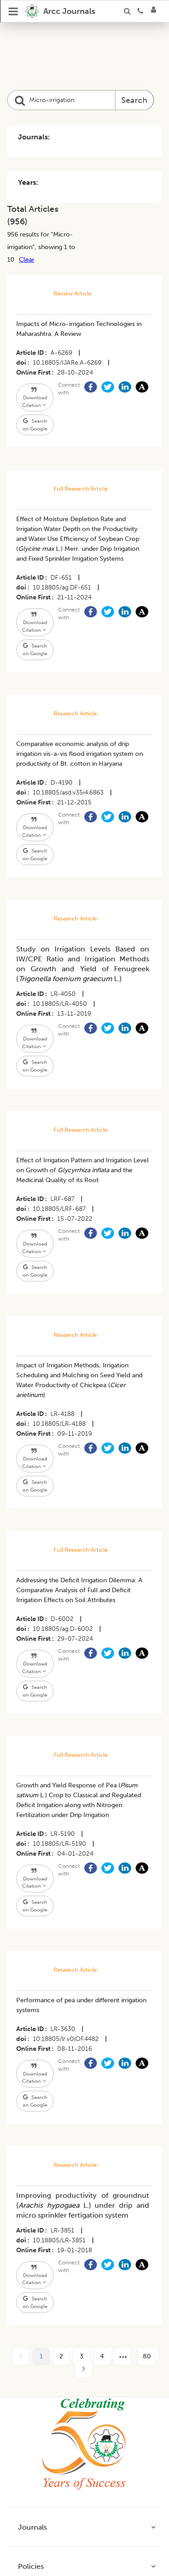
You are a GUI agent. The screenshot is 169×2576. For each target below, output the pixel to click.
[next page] (122, 2357)
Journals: (34, 137)
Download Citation (34, 397)
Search (134, 100)
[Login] (156, 11)
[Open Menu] (13, 11)
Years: (28, 182)
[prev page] (21, 2357)
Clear (26, 259)
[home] (60, 11)
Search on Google (35, 425)
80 (147, 2356)
